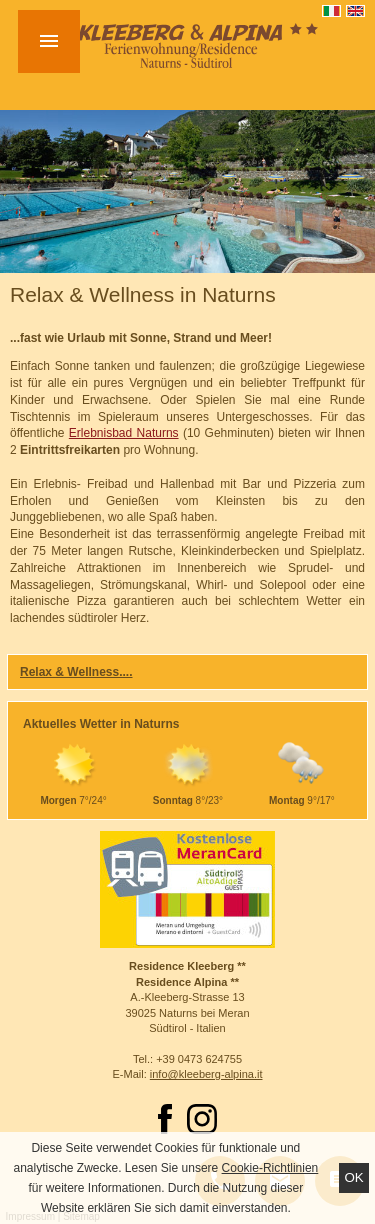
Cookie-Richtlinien (270, 1168)
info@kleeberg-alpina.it (206, 1074)
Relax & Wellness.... (76, 672)
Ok (353, 1177)
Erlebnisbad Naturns (124, 433)
